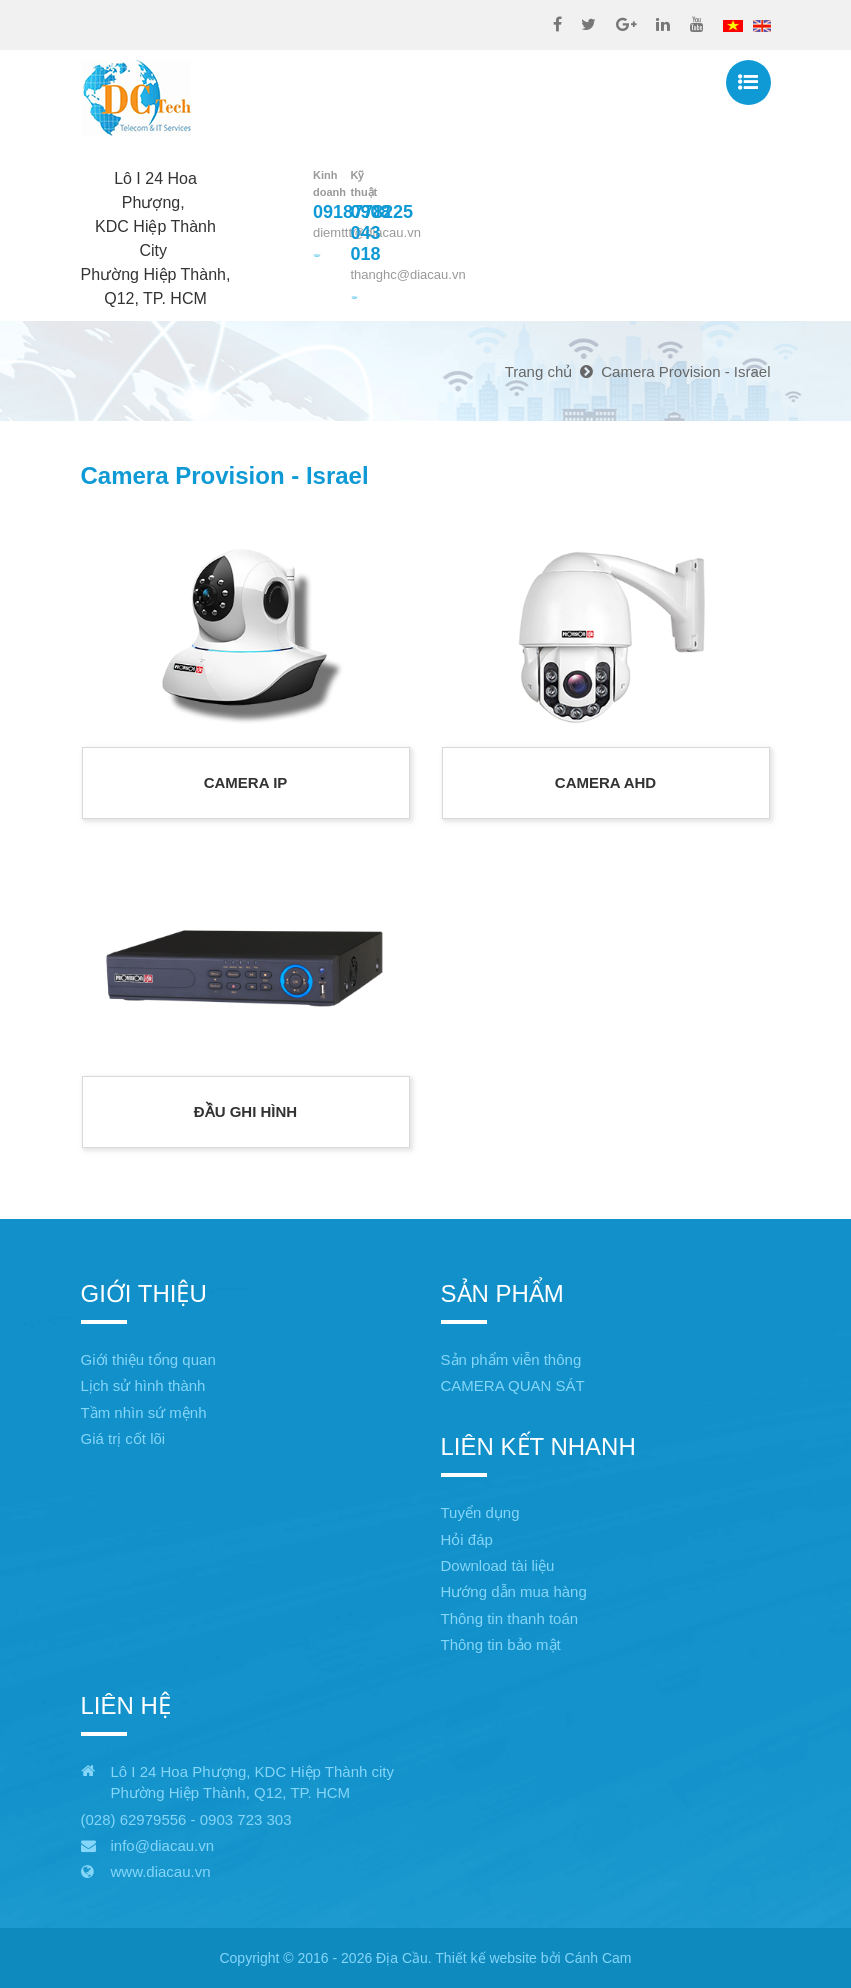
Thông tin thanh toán (510, 1618)
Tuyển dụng (480, 1512)
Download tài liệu (498, 1565)
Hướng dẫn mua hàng (514, 1591)
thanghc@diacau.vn (408, 274)
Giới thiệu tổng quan (148, 1359)
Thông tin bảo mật (501, 1644)
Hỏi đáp (467, 1539)
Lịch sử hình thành (143, 1385)
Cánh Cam (598, 1958)
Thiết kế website (486, 1958)
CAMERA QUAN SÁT (513, 1385)
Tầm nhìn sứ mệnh (144, 1412)
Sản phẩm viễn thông (511, 1359)
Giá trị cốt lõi (123, 1438)
